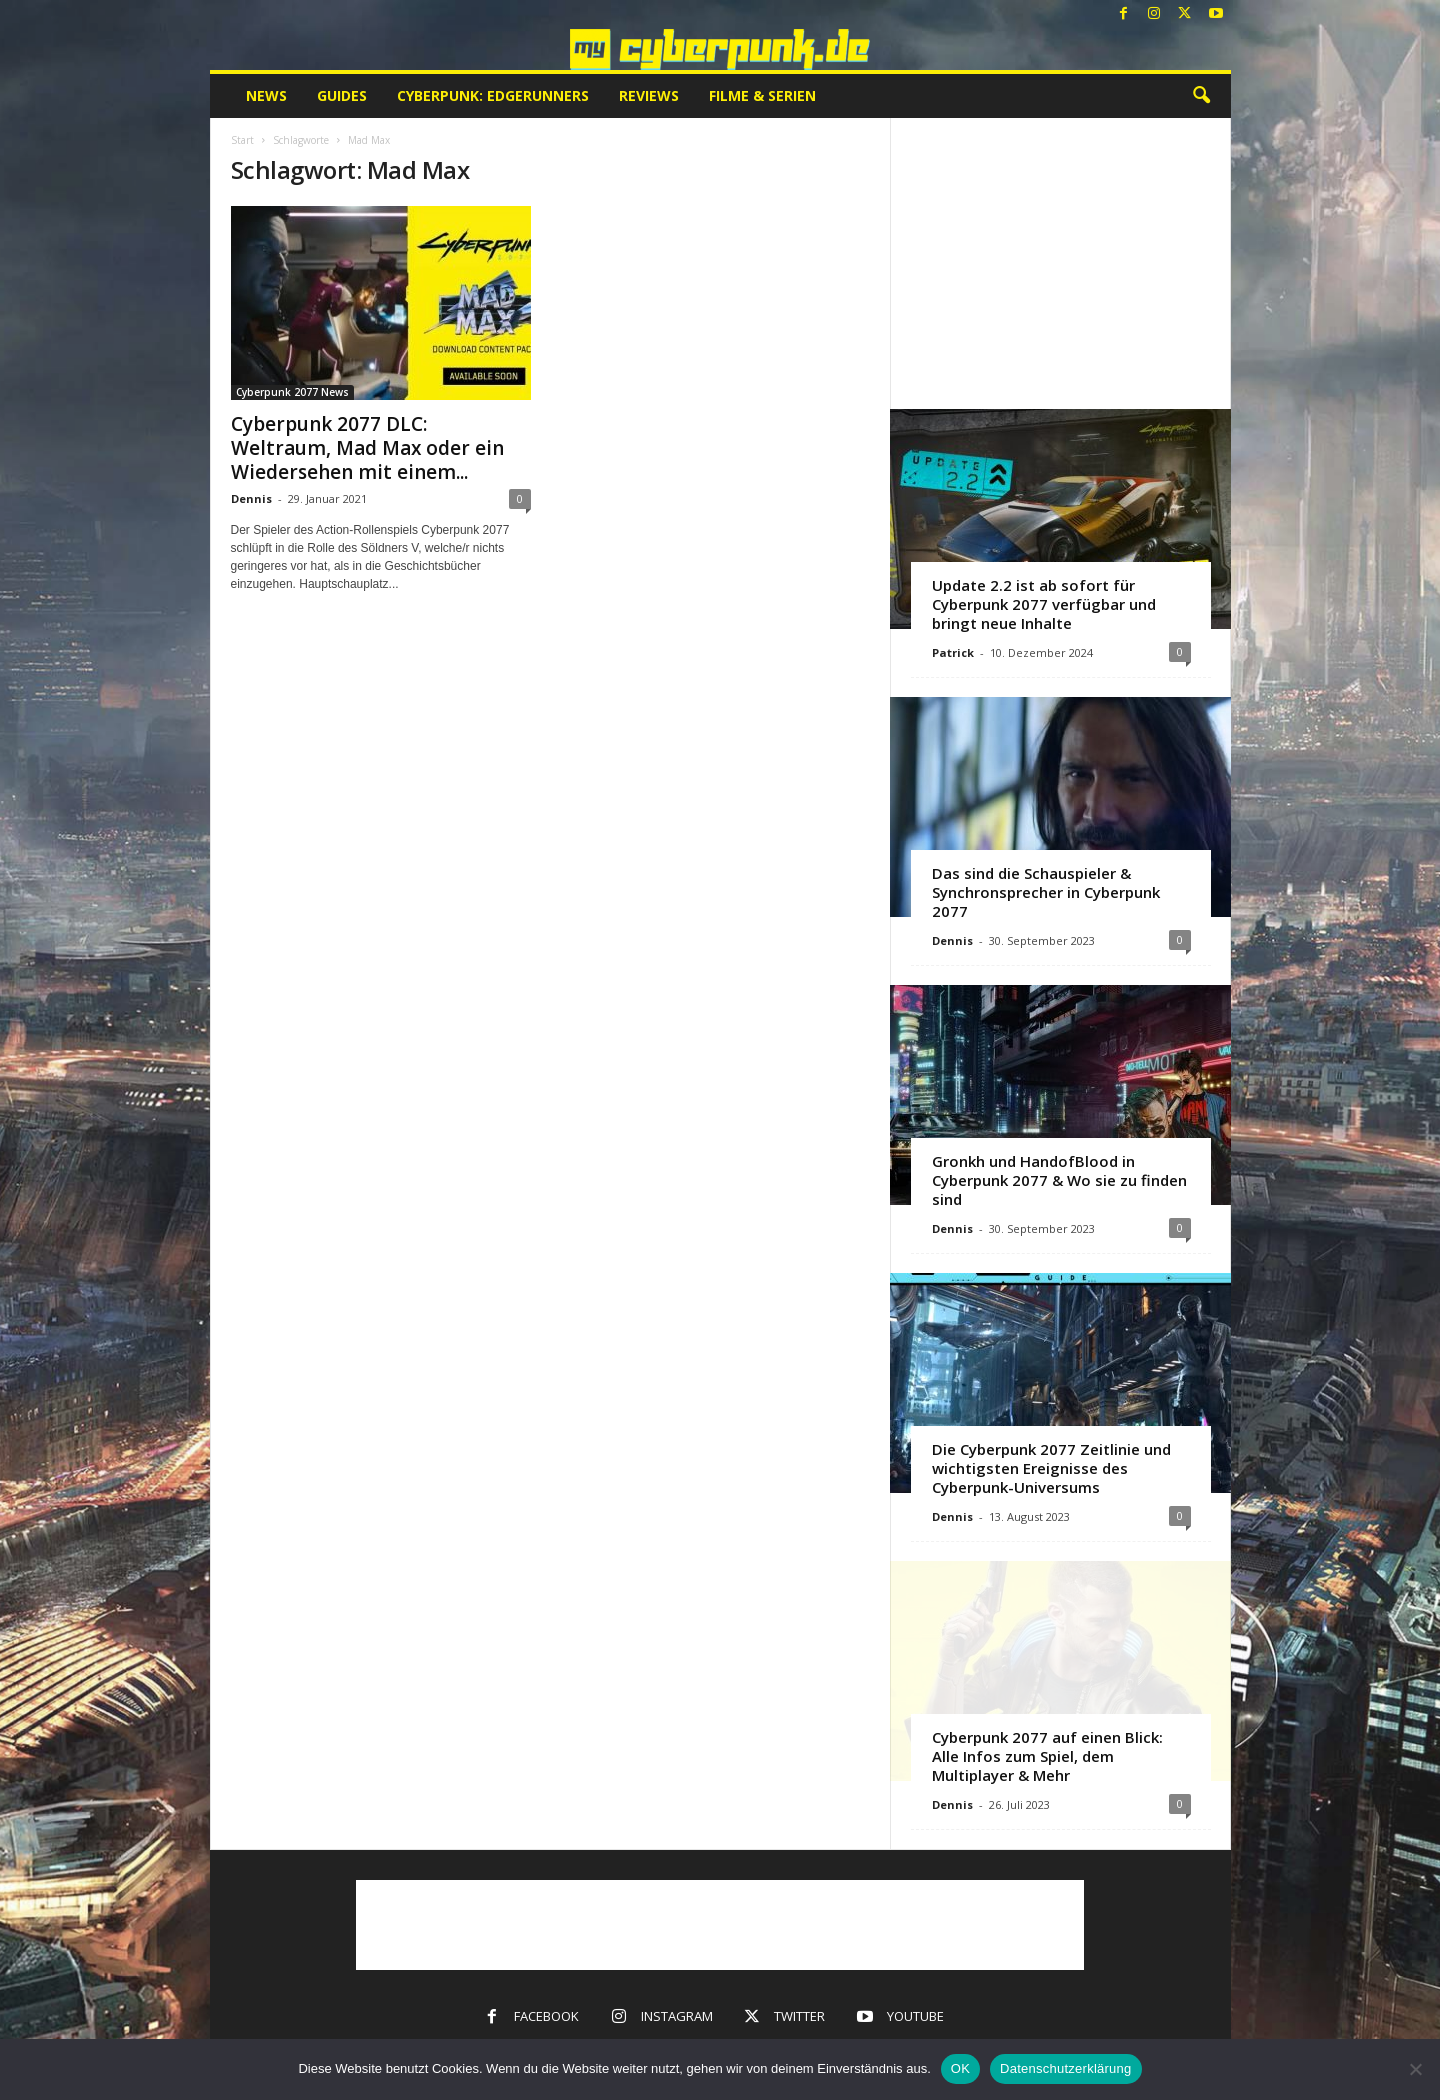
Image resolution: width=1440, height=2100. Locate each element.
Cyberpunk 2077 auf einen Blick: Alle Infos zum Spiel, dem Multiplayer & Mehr (1047, 1756)
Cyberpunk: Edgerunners (493, 95)
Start (242, 140)
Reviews (649, 95)
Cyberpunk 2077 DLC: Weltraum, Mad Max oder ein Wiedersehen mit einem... (367, 448)
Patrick (953, 652)
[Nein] (1415, 2069)
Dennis (251, 498)
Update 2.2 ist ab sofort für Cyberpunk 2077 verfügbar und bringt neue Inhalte (1044, 604)
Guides (342, 95)
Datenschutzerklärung (1065, 2068)
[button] (1201, 96)
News (266, 95)
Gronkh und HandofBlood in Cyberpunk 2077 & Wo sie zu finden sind (1059, 1180)
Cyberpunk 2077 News (292, 392)
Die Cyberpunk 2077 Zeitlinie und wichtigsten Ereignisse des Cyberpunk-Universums (1051, 1468)
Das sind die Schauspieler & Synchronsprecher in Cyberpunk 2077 (1046, 892)
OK (960, 2068)
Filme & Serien (762, 95)
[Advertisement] (1060, 263)
